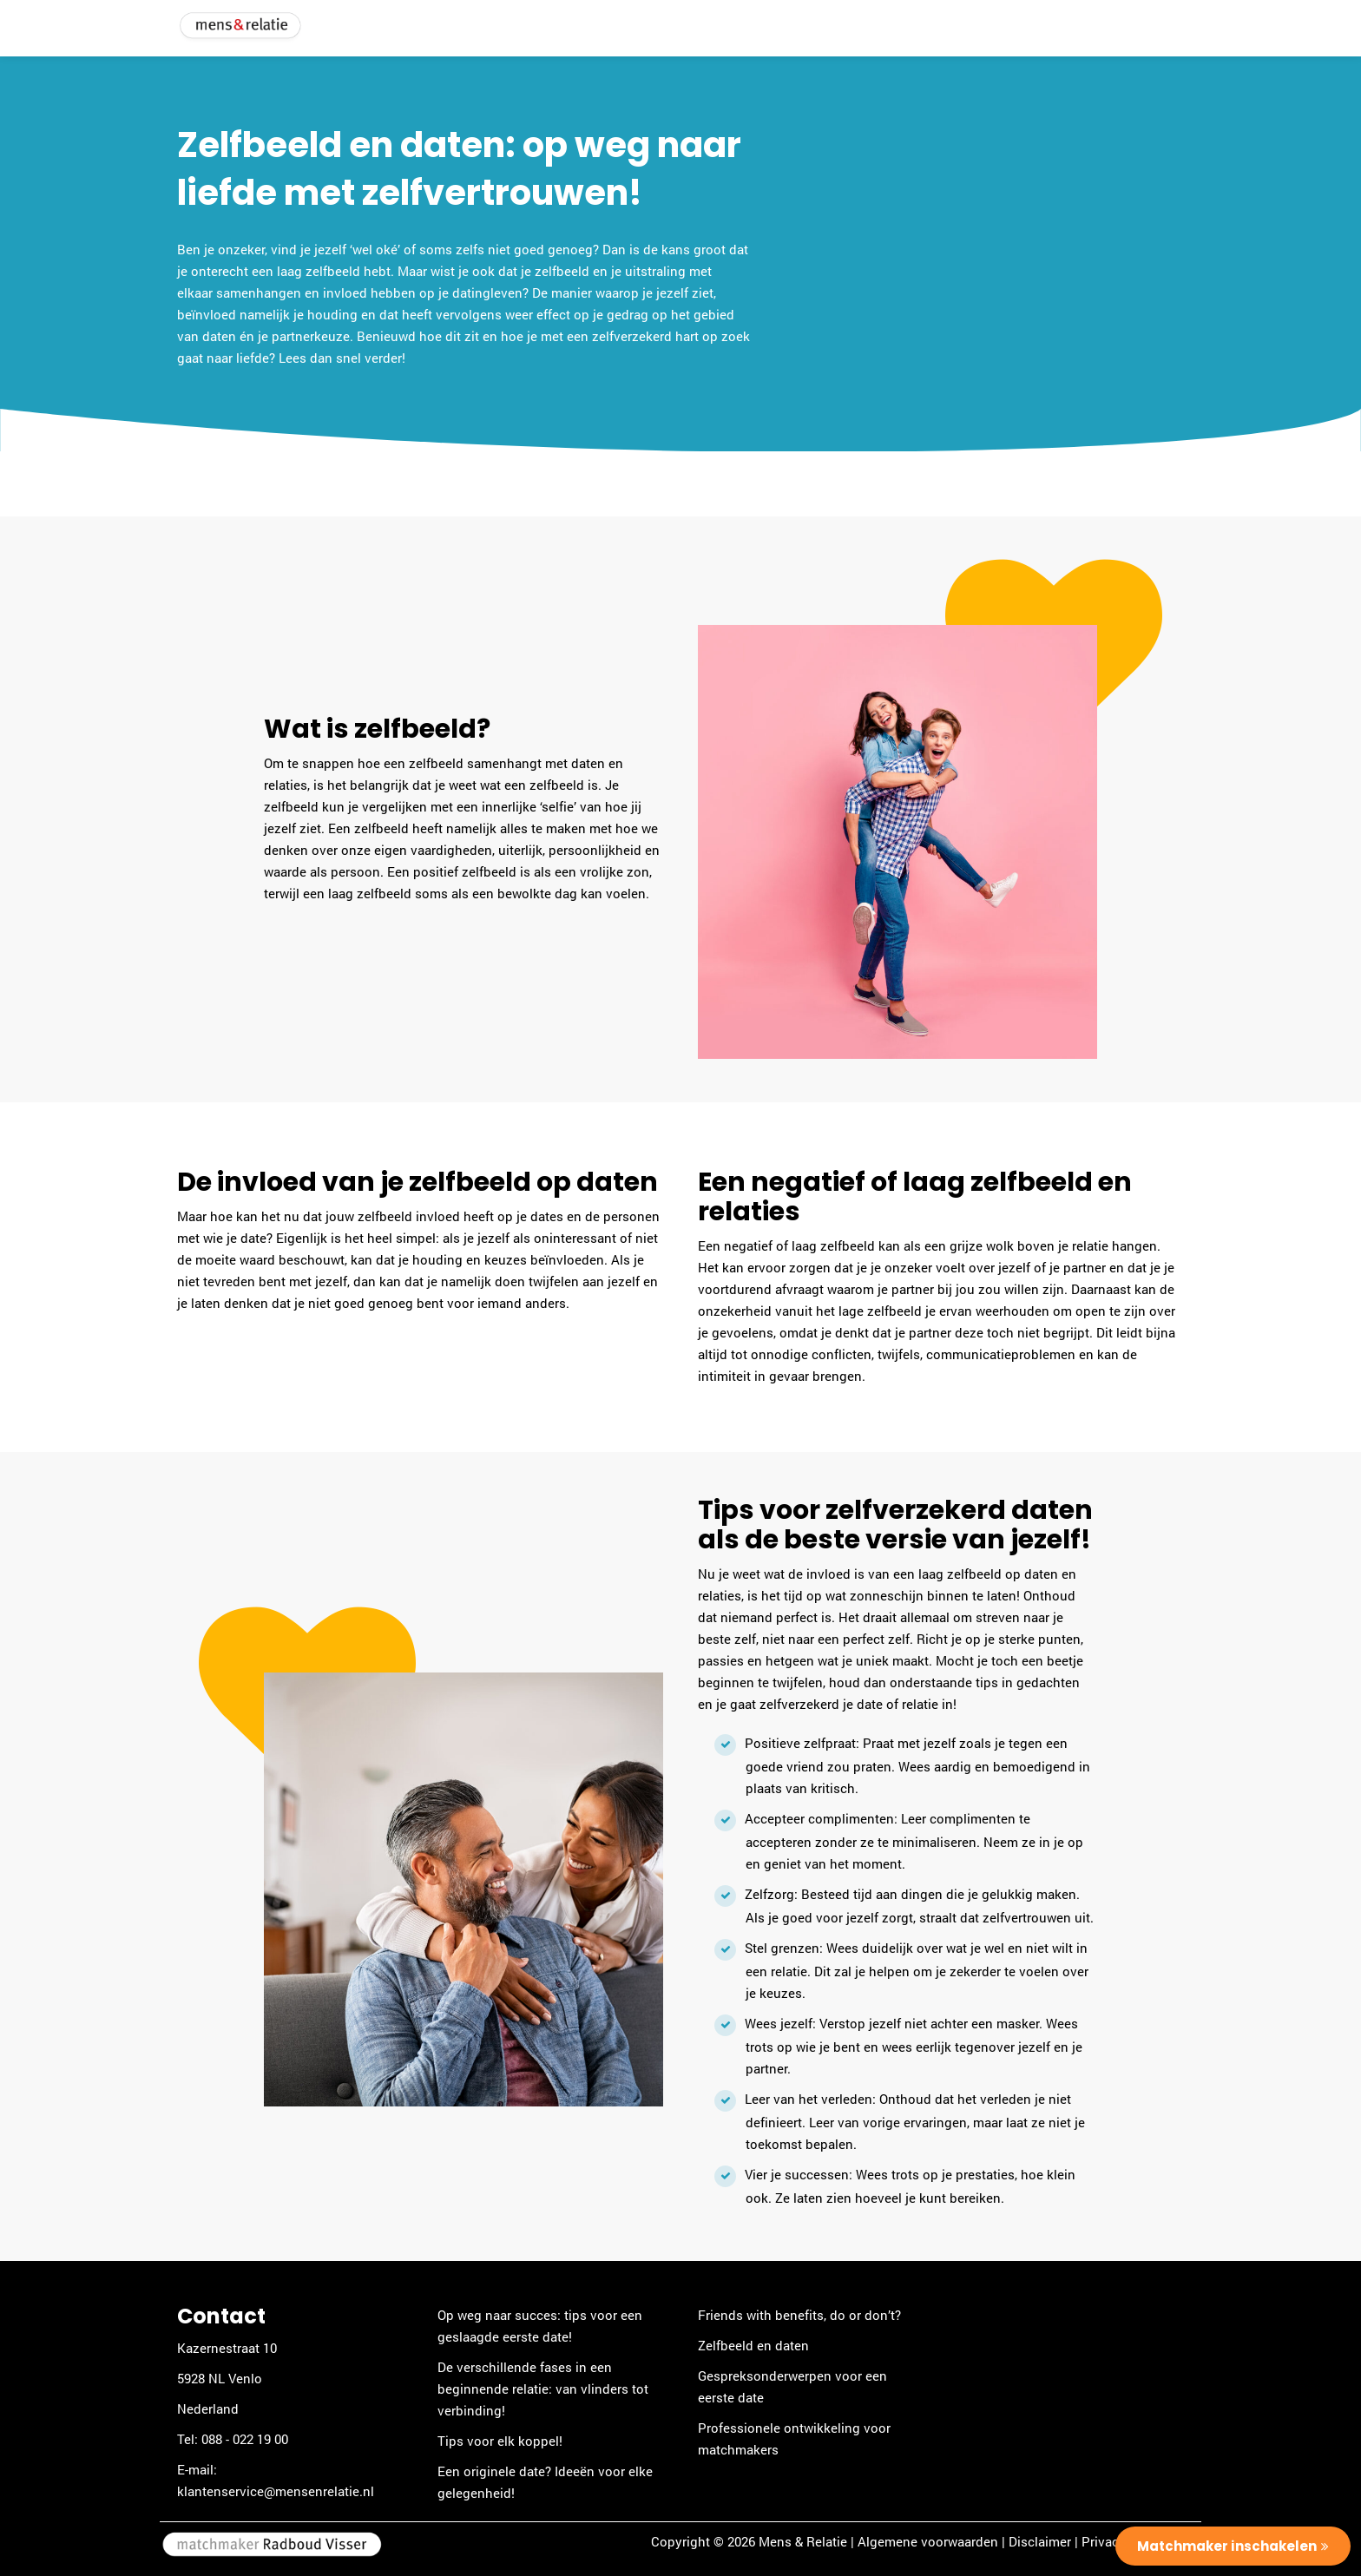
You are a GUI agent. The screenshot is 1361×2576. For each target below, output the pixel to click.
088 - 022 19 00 (244, 2439)
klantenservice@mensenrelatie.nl (275, 2491)
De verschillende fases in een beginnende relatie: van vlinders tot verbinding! (542, 2388)
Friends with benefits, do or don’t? (799, 2314)
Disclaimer (1040, 2541)
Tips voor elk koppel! (499, 2440)
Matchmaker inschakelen (1227, 2546)
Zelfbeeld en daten (753, 2345)
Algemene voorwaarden (928, 2541)
